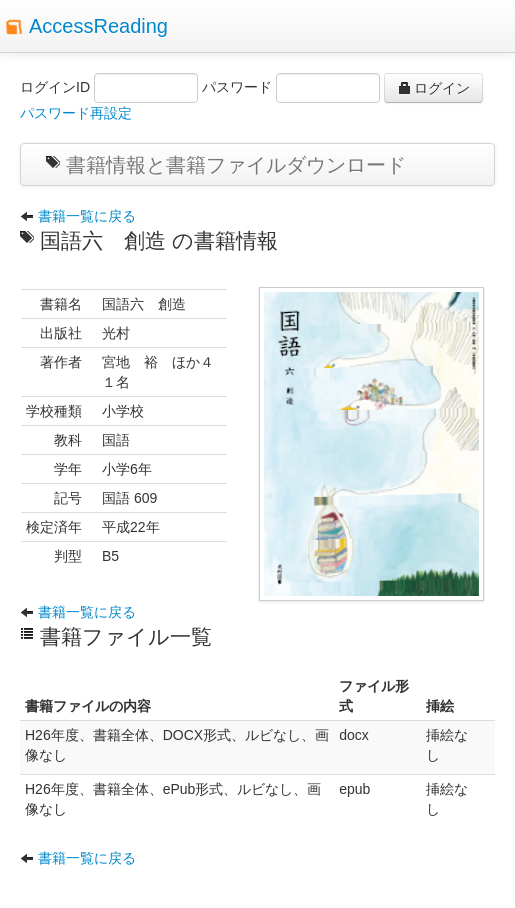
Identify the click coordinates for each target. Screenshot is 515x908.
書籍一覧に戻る (78, 216)
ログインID (55, 87)
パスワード (237, 87)
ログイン (434, 88)
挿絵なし (447, 745)
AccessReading (98, 26)
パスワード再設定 (76, 113)
